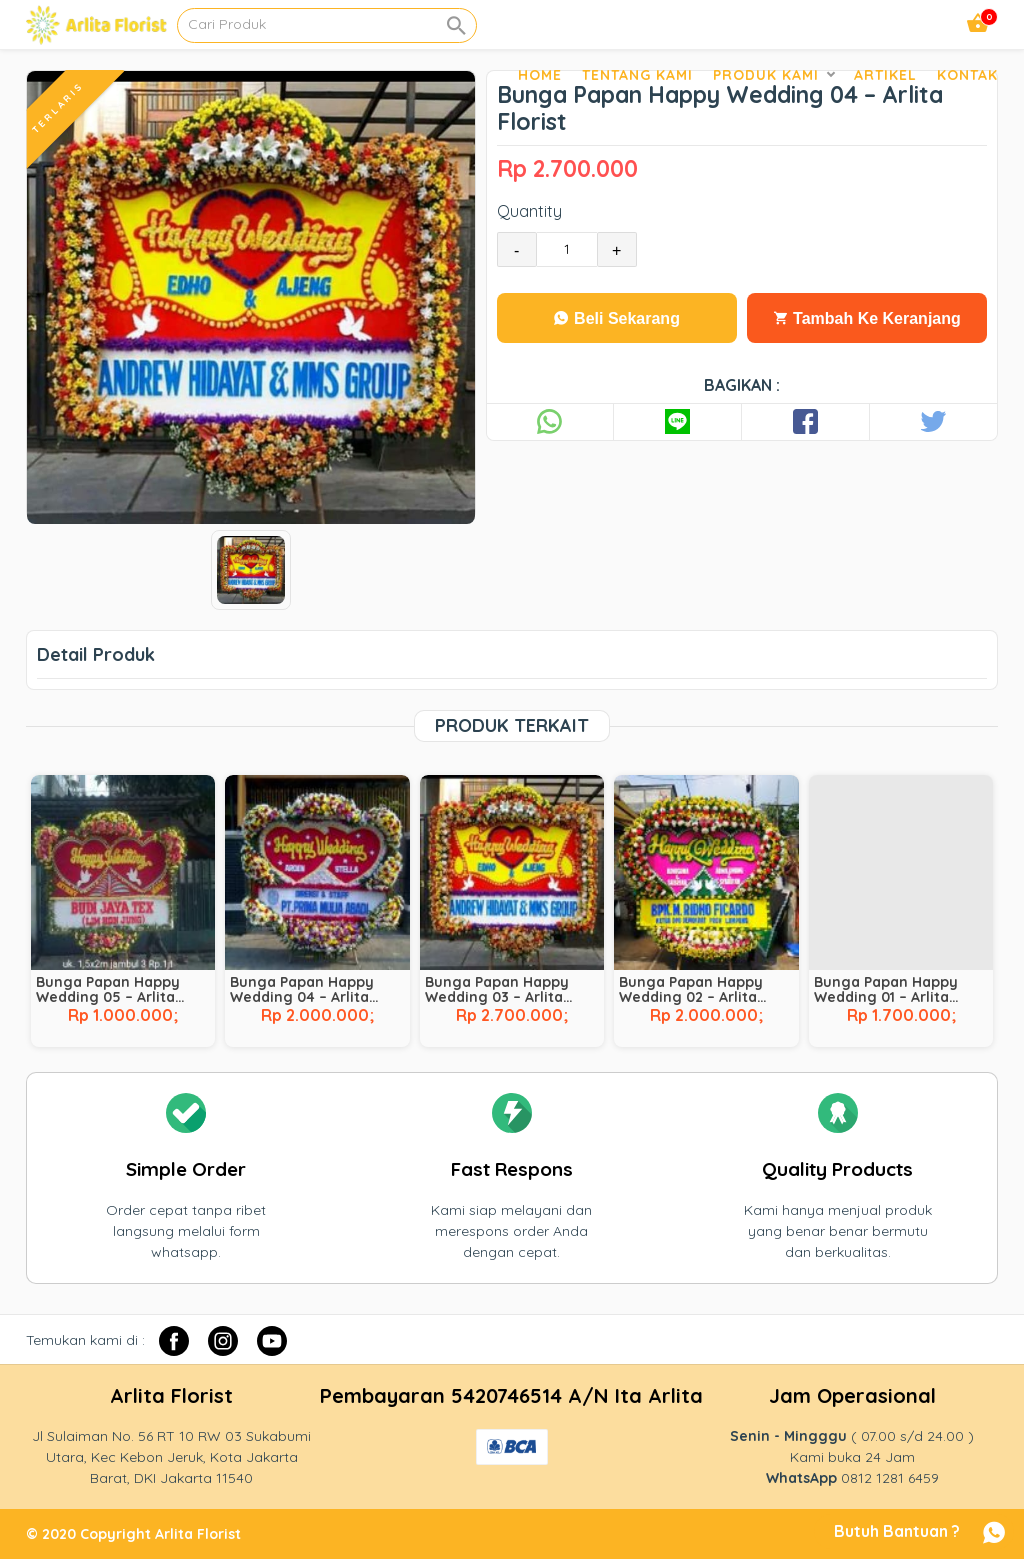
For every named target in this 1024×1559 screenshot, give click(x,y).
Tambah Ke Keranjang (867, 318)
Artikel (885, 75)
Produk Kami (766, 75)
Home (540, 75)
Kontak (967, 75)
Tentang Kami (637, 75)
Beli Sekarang (617, 318)
